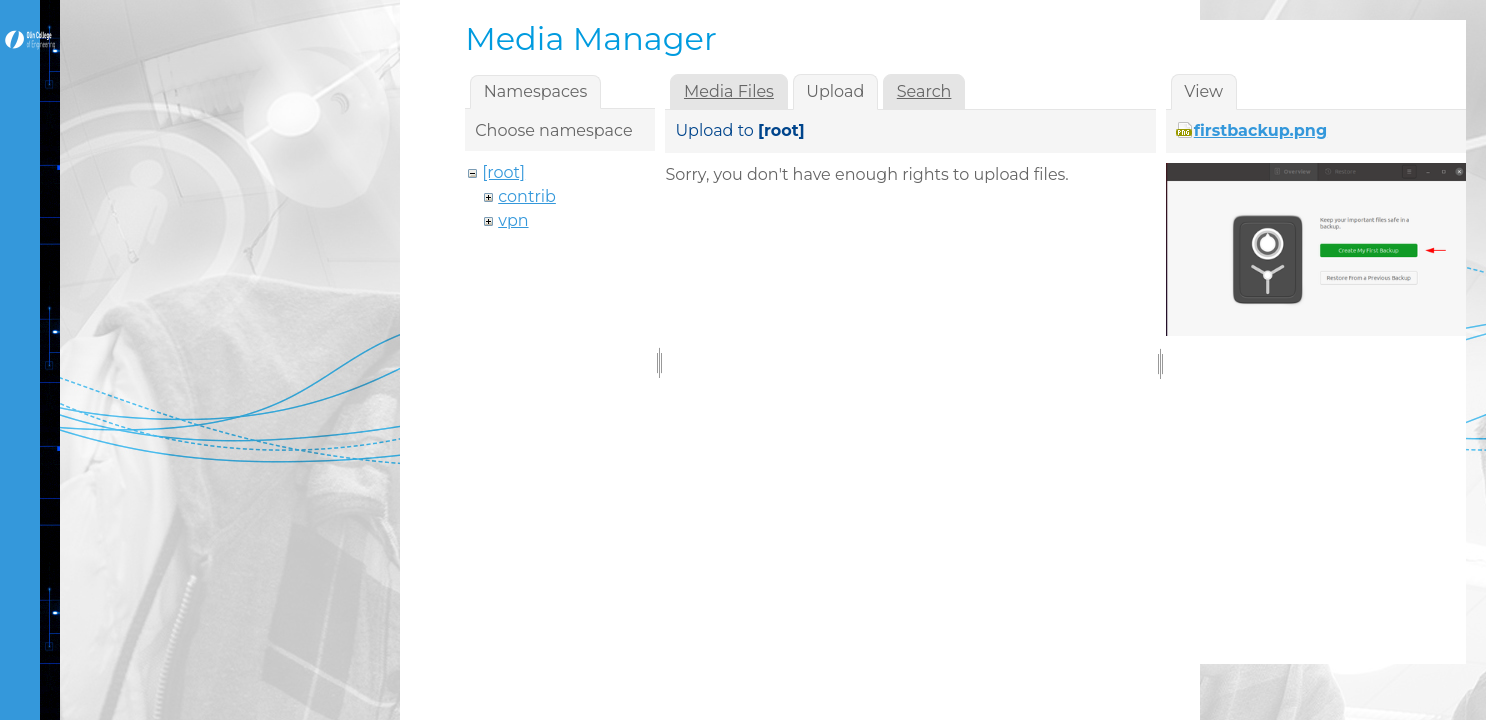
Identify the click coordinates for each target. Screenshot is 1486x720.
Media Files (729, 91)
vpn (513, 220)
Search (924, 91)
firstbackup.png (1260, 130)
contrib (527, 196)
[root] (503, 172)
